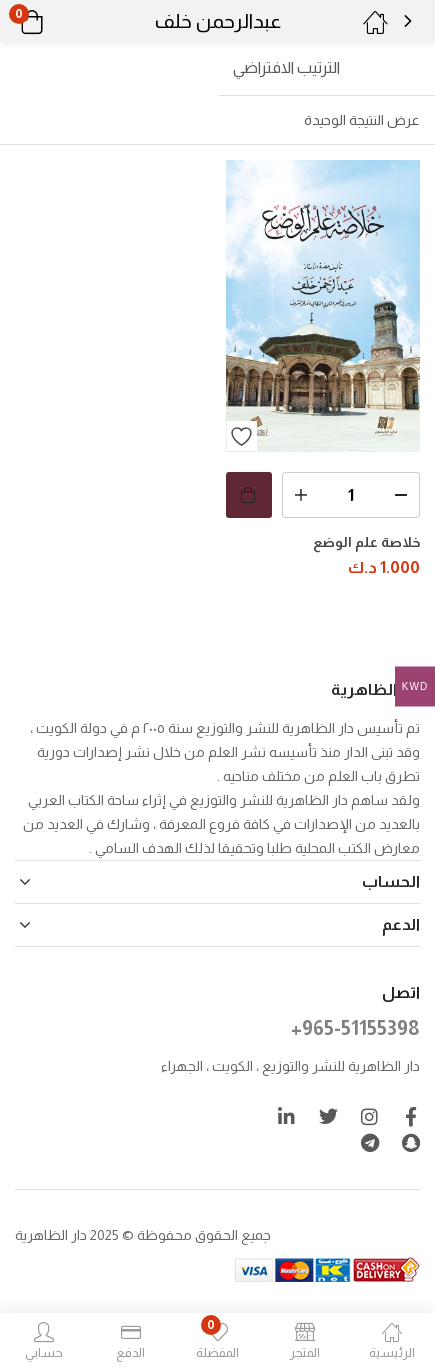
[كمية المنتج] (351, 495)
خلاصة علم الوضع (366, 542)
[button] (57, 22)
